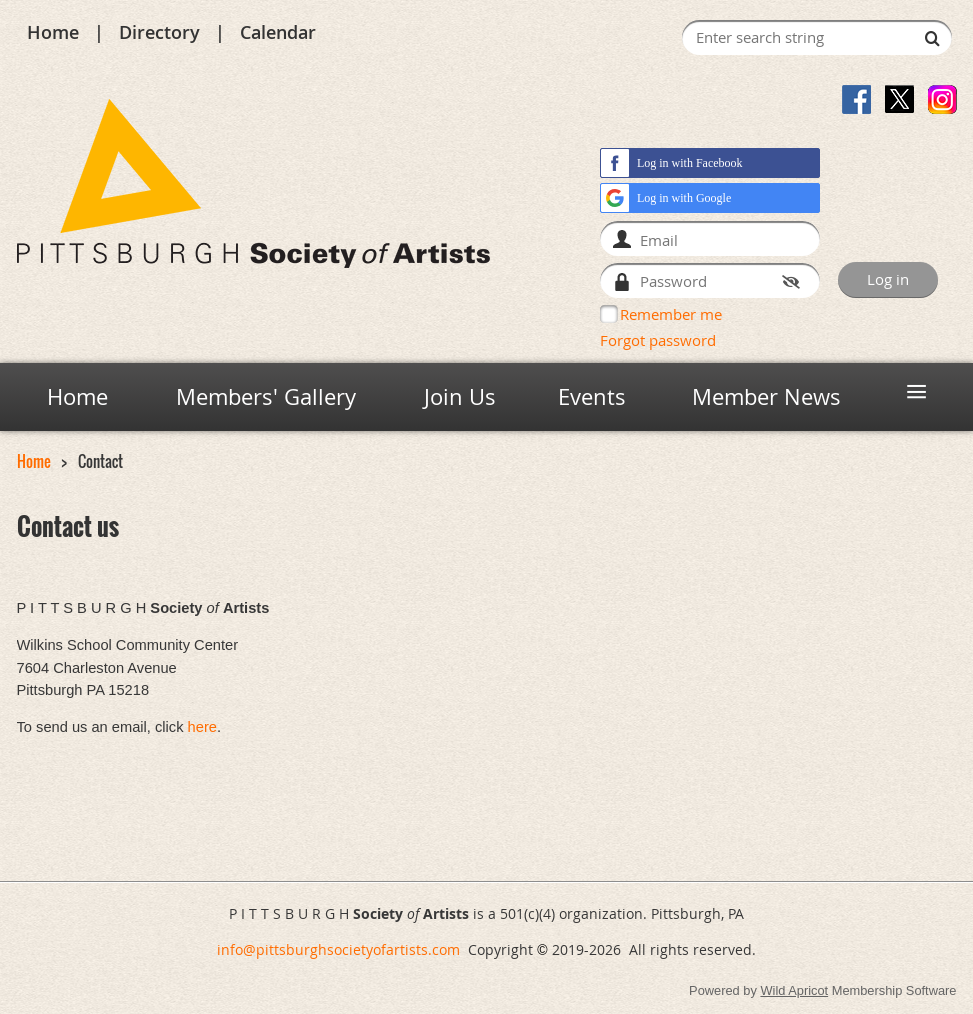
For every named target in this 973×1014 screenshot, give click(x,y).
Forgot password (658, 340)
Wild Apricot (794, 990)
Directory (159, 32)
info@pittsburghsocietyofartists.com (338, 949)
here (202, 727)
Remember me (671, 314)
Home (53, 32)
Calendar (278, 32)
